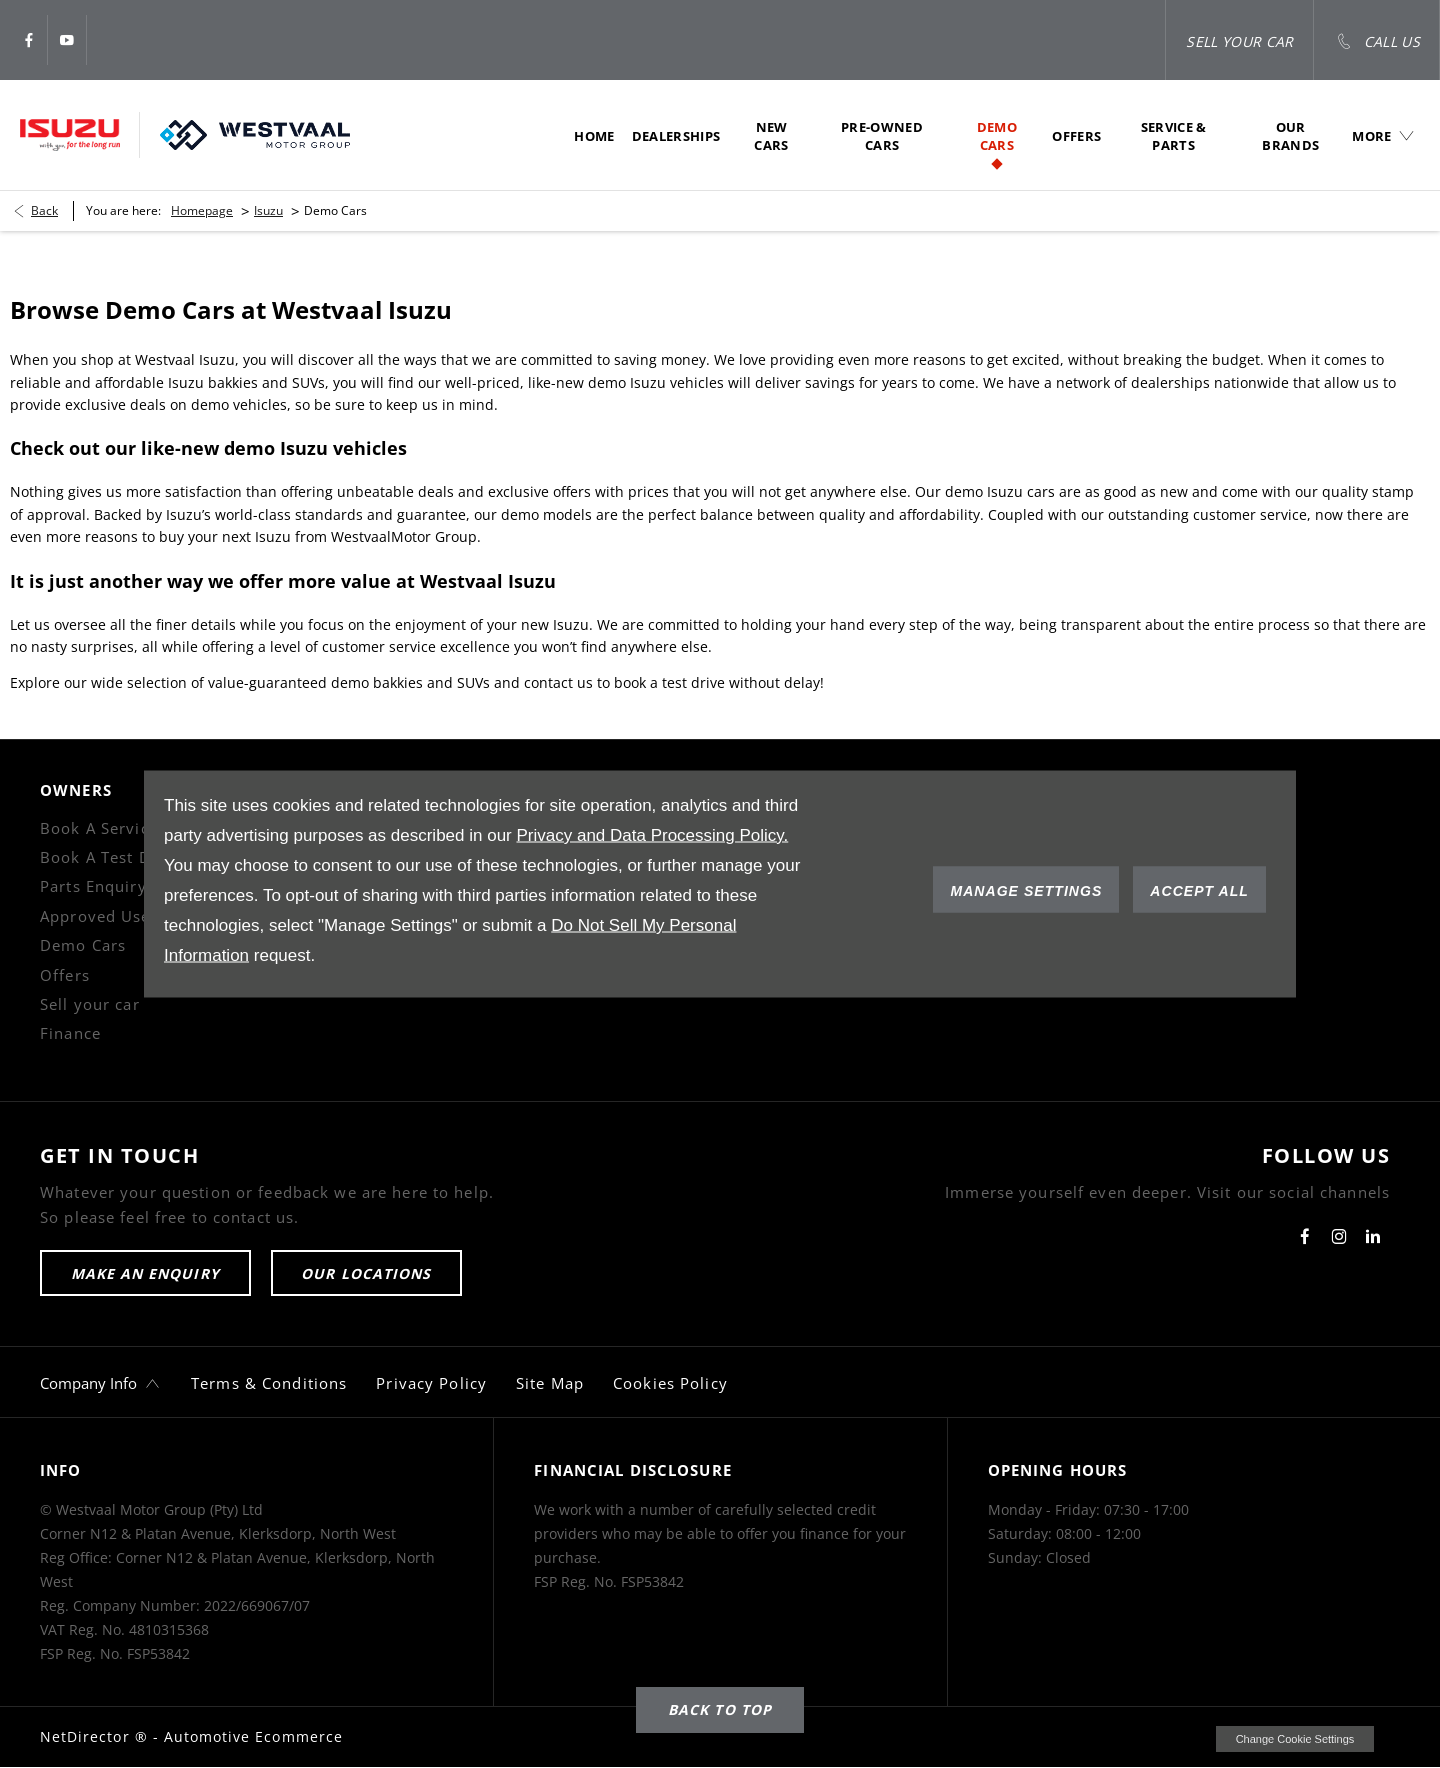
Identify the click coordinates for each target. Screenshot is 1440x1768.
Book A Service (99, 828)
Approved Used (100, 916)
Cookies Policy (670, 1383)
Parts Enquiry (93, 886)
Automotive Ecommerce (253, 1736)
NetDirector (87, 1736)
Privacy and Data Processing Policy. (652, 835)
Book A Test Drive (110, 857)
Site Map (550, 1383)
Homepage (202, 210)
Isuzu (268, 210)
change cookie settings (1295, 1739)
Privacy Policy (431, 1383)
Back (44, 210)
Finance (70, 1033)
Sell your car (90, 1004)
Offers (65, 975)
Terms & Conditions (269, 1383)
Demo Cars (83, 945)
